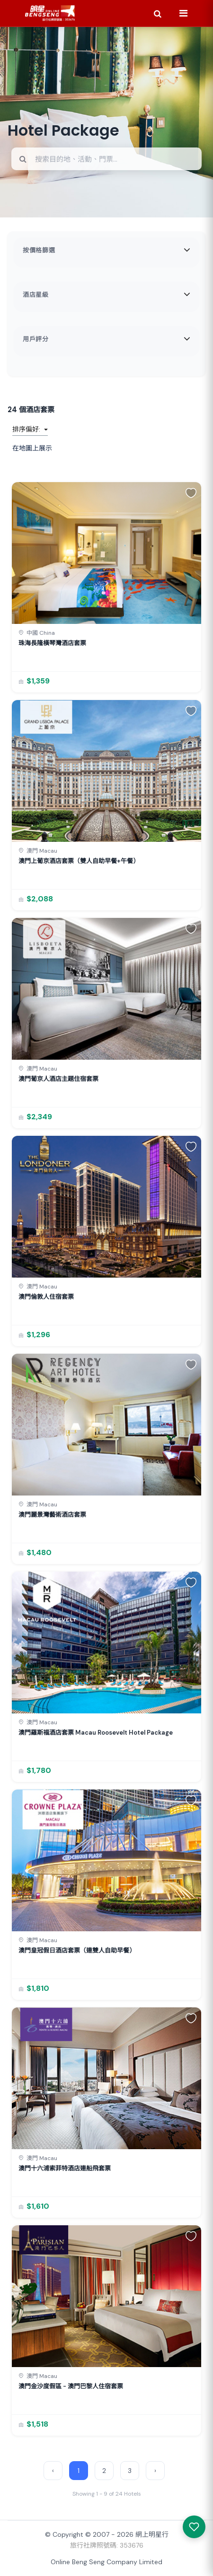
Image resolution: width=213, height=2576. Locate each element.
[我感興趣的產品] (194, 2526)
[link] (106, 587)
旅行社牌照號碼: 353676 (106, 2545)
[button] (191, 492)
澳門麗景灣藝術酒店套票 (52, 1515)
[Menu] (183, 13)
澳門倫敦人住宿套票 (46, 1297)
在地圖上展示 (32, 448)
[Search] (157, 13)
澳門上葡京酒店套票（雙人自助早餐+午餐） (78, 861)
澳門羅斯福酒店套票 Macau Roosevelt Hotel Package (95, 1733)
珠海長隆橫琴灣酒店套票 (52, 643)
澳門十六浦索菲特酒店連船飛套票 (64, 2168)
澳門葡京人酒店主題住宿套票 (58, 1079)
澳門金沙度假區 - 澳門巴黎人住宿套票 (70, 2386)
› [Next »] (155, 2470)
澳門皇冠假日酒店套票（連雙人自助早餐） (76, 1950)
